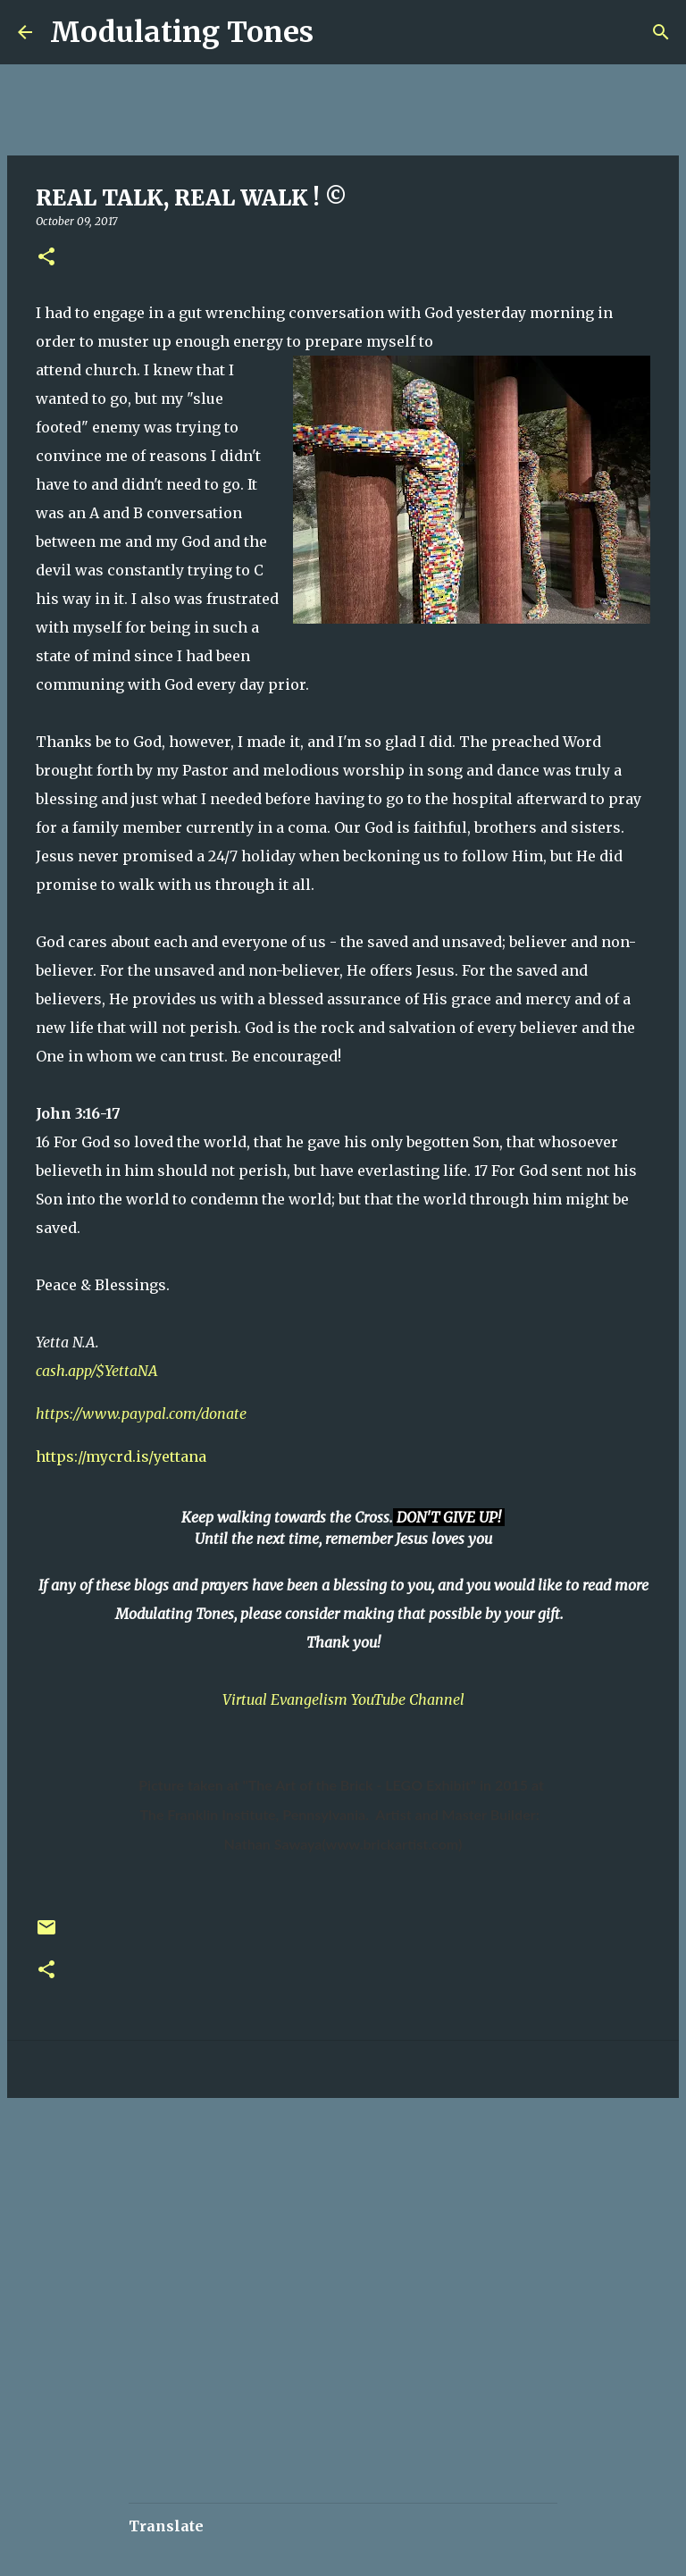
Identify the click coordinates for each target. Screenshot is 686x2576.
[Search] (338, 32)
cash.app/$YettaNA (97, 1371)
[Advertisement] (325, 2165)
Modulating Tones (182, 32)
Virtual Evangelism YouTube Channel (343, 1699)
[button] (46, 258)
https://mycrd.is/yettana (121, 1456)
